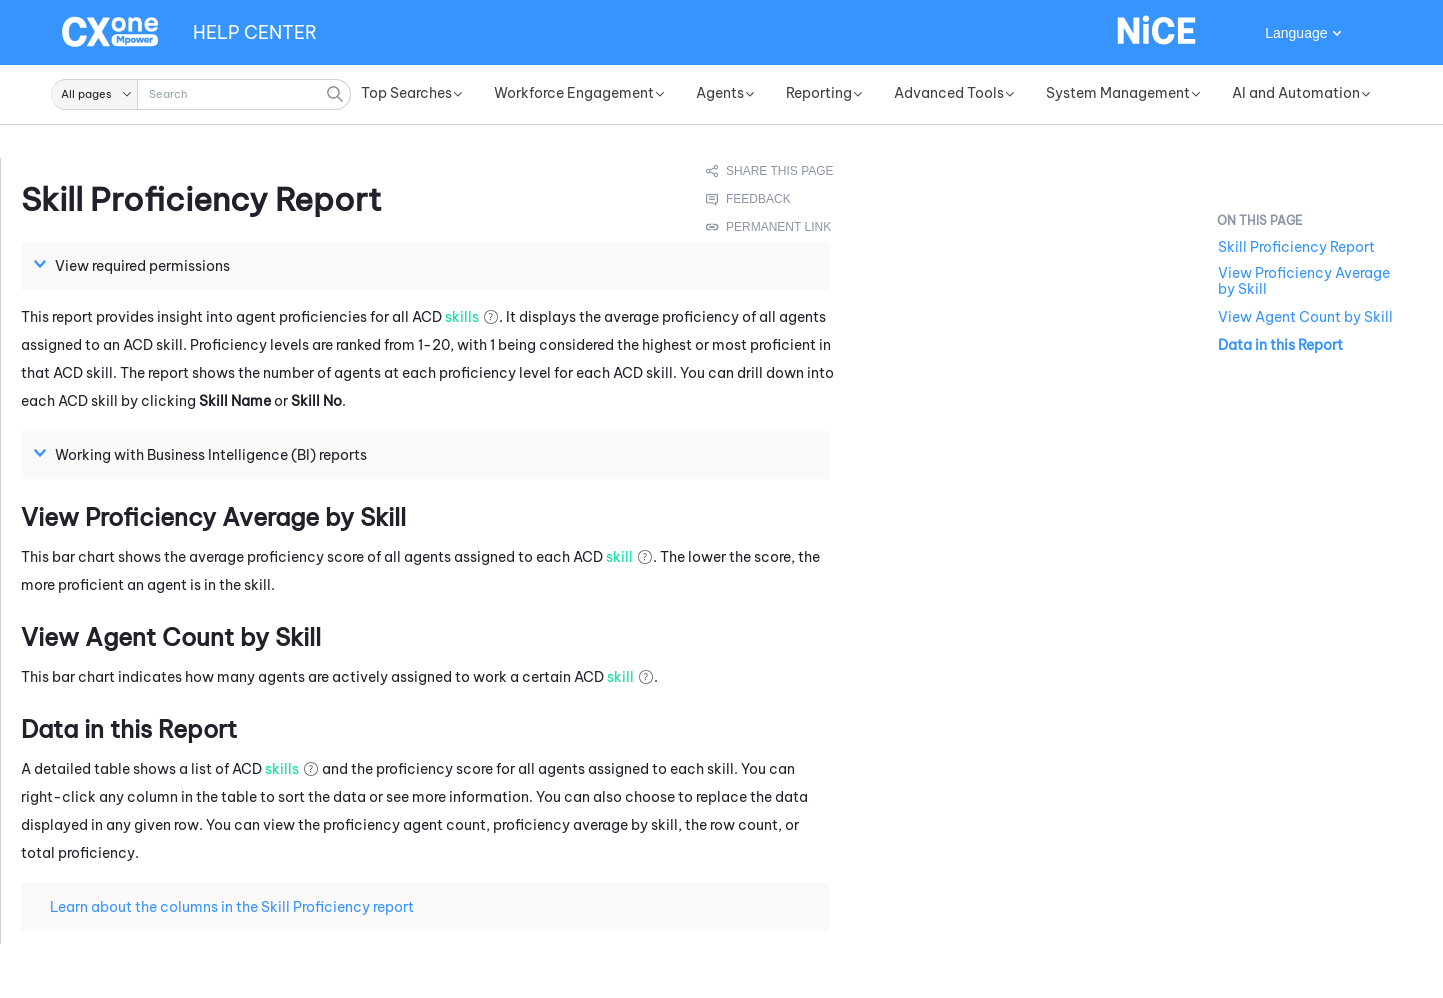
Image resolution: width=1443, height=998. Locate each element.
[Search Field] (201, 94)
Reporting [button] (819, 93)
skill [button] (619, 557)
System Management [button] (1118, 93)
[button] (94, 94)
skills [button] (462, 317)
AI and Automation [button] (1296, 93)
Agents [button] (720, 93)
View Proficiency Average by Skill (1304, 281)
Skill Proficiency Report (1296, 247)
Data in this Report (1280, 345)
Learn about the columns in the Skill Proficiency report (224, 906)
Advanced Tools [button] (949, 93)
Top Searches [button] (406, 93)
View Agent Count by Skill (1305, 317)
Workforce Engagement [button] (574, 93)
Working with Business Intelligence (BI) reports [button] (203, 454)
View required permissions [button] (134, 265)
